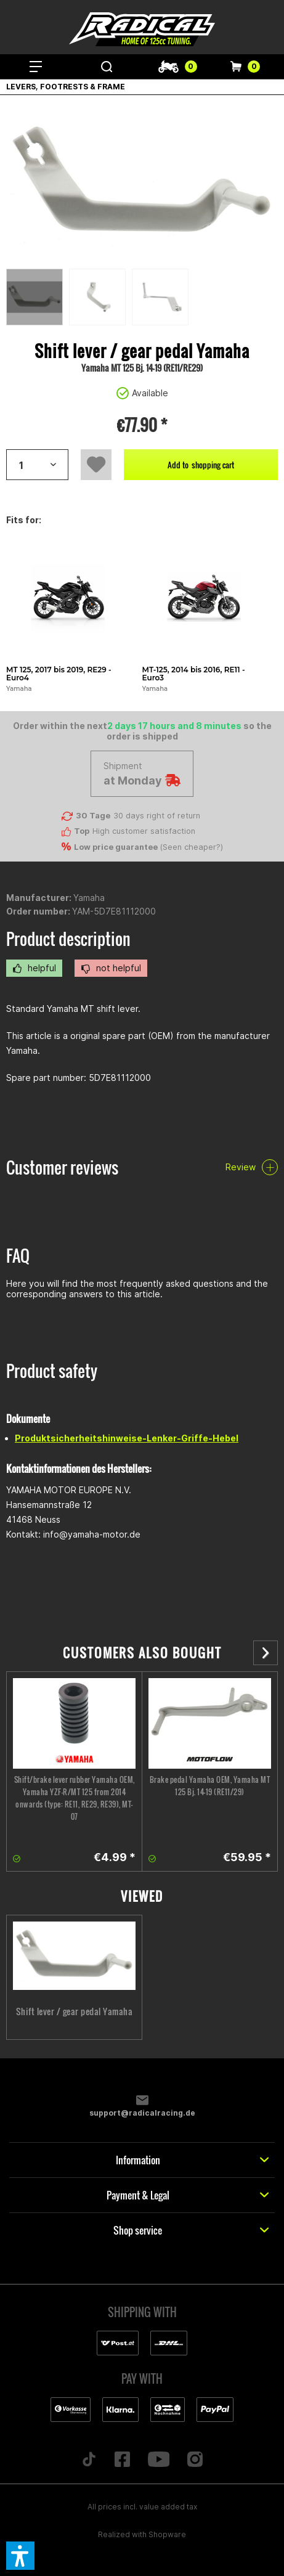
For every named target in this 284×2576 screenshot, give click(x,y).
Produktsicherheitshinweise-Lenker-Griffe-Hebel (126, 1438)
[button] (20, 2555)
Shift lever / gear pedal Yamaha (74, 2011)
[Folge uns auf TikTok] (88, 2460)
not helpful (111, 968)
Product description (68, 939)
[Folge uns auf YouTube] (158, 2460)
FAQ (18, 1255)
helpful (34, 968)
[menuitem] (35, 66)
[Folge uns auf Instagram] (195, 2460)
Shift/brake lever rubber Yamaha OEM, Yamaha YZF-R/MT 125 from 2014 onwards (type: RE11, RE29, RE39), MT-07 (74, 1798)
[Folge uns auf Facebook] (122, 2460)
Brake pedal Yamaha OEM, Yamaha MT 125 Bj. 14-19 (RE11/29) (210, 1785)
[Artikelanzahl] (37, 464)
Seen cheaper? (192, 847)
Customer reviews (62, 1167)
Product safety (51, 1371)
